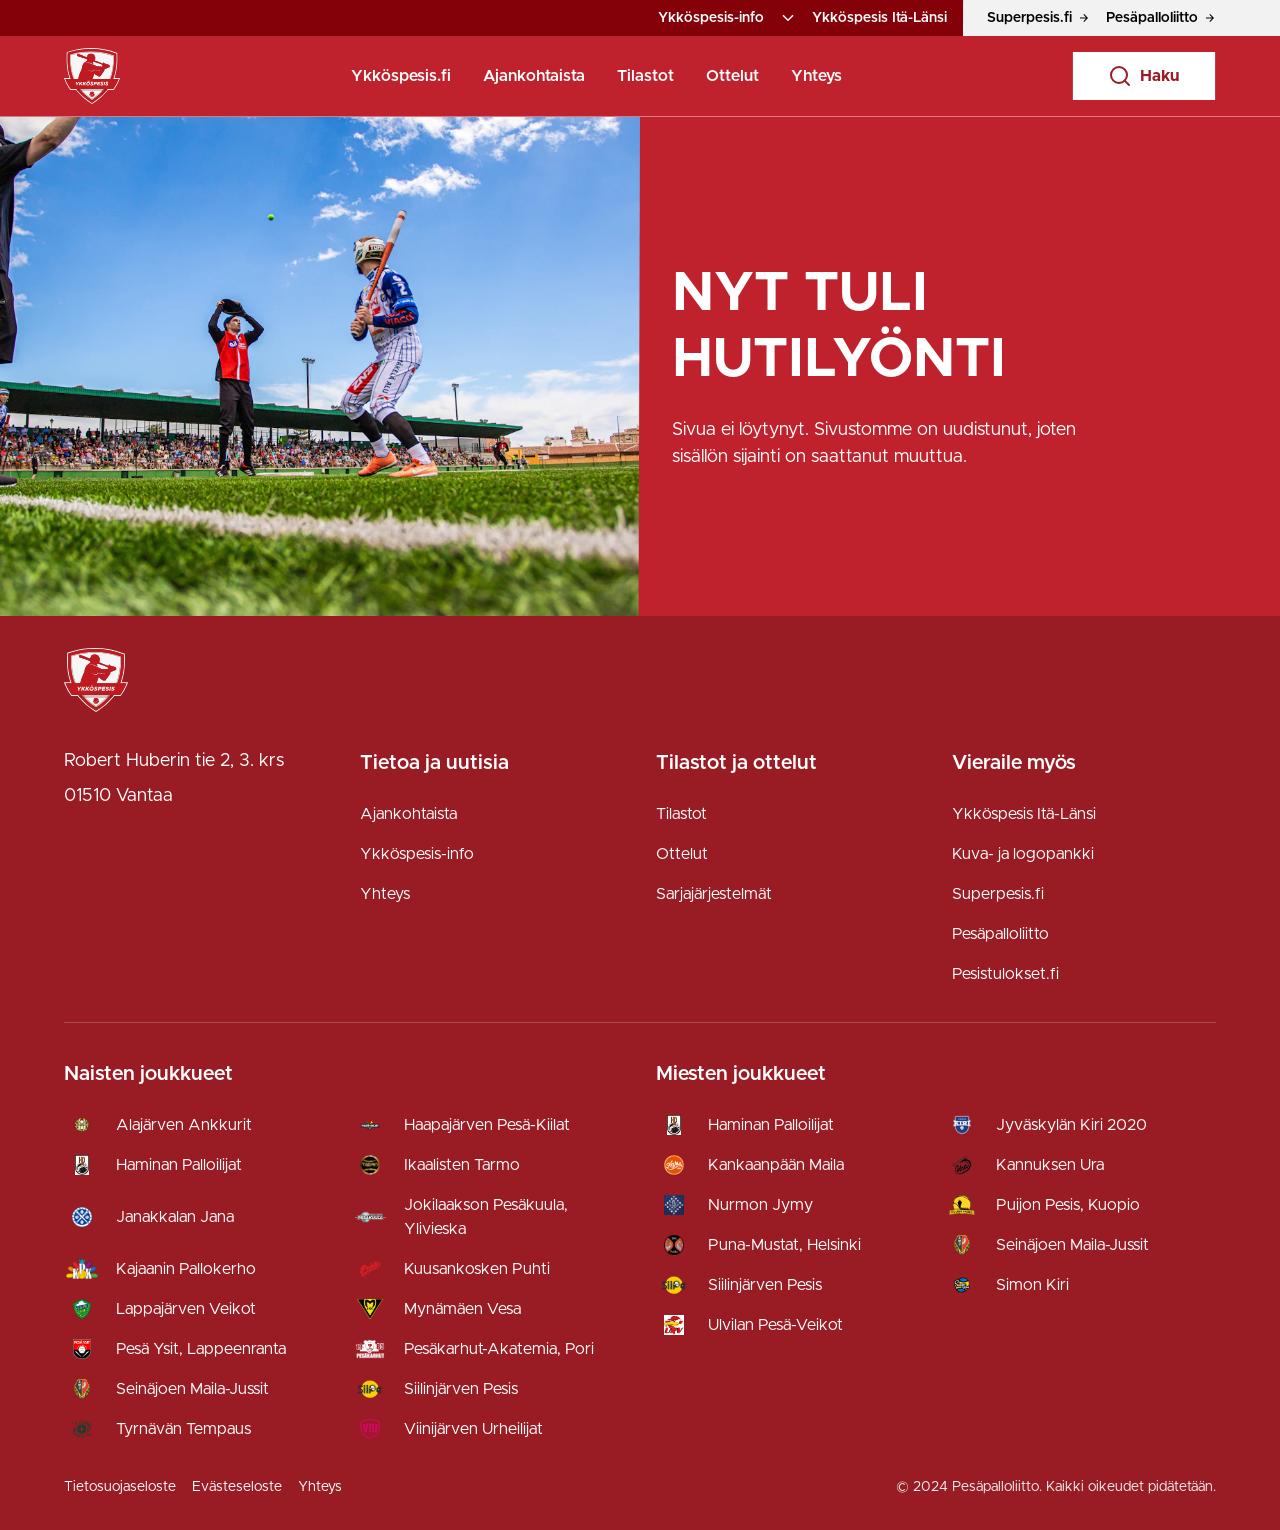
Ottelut (732, 76)
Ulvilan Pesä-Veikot (775, 1325)
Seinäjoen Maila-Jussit (192, 1389)
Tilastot (645, 76)
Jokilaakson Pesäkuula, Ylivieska (486, 1217)
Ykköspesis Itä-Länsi (879, 18)
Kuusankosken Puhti (477, 1269)
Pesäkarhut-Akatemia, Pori (499, 1349)
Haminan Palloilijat (179, 1165)
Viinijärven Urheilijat (473, 1429)
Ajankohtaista (534, 76)
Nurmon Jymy (760, 1205)
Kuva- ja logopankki (1023, 854)
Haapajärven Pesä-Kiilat (487, 1125)
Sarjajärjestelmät (714, 894)
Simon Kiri (1032, 1285)
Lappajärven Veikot (186, 1309)
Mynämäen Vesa (462, 1309)
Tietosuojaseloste (120, 1487)
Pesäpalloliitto (1000, 934)
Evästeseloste (237, 1487)
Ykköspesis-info (711, 18)
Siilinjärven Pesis (461, 1389)
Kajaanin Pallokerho (186, 1269)
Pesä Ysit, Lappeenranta (201, 1349)
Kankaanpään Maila (776, 1165)
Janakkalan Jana (175, 1217)
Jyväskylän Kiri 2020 (1071, 1125)
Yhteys (816, 76)
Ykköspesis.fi (401, 76)
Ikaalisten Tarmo (462, 1165)
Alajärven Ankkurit (184, 1125)
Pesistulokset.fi (1005, 974)
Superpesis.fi (998, 894)
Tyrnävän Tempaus (183, 1429)
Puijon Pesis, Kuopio (1068, 1205)
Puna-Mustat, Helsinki (784, 1245)
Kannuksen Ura (1050, 1165)
